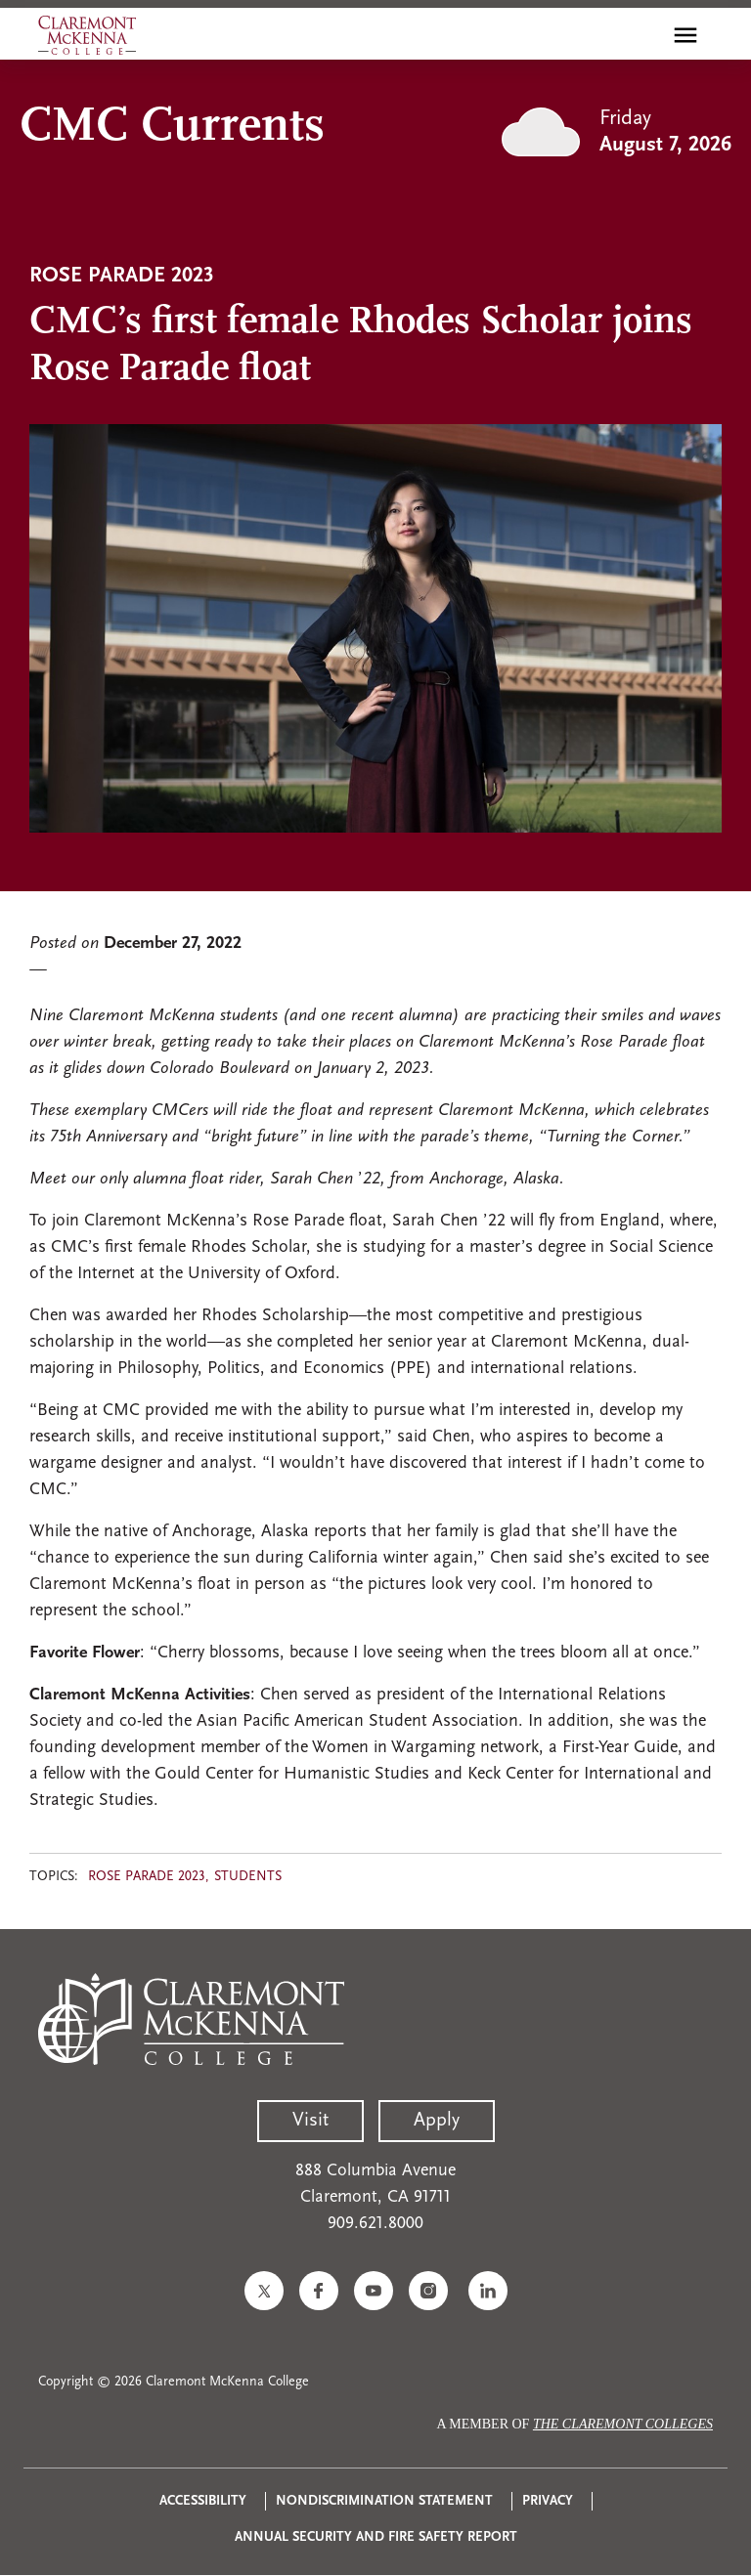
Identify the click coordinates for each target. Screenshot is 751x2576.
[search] (643, 35)
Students (248, 1876)
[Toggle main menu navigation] (685, 35)
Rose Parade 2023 (146, 1876)
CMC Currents (172, 127)
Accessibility (202, 2501)
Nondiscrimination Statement (384, 2501)
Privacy (547, 2501)
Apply (437, 2120)
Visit (310, 2120)
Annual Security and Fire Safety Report (376, 2537)
